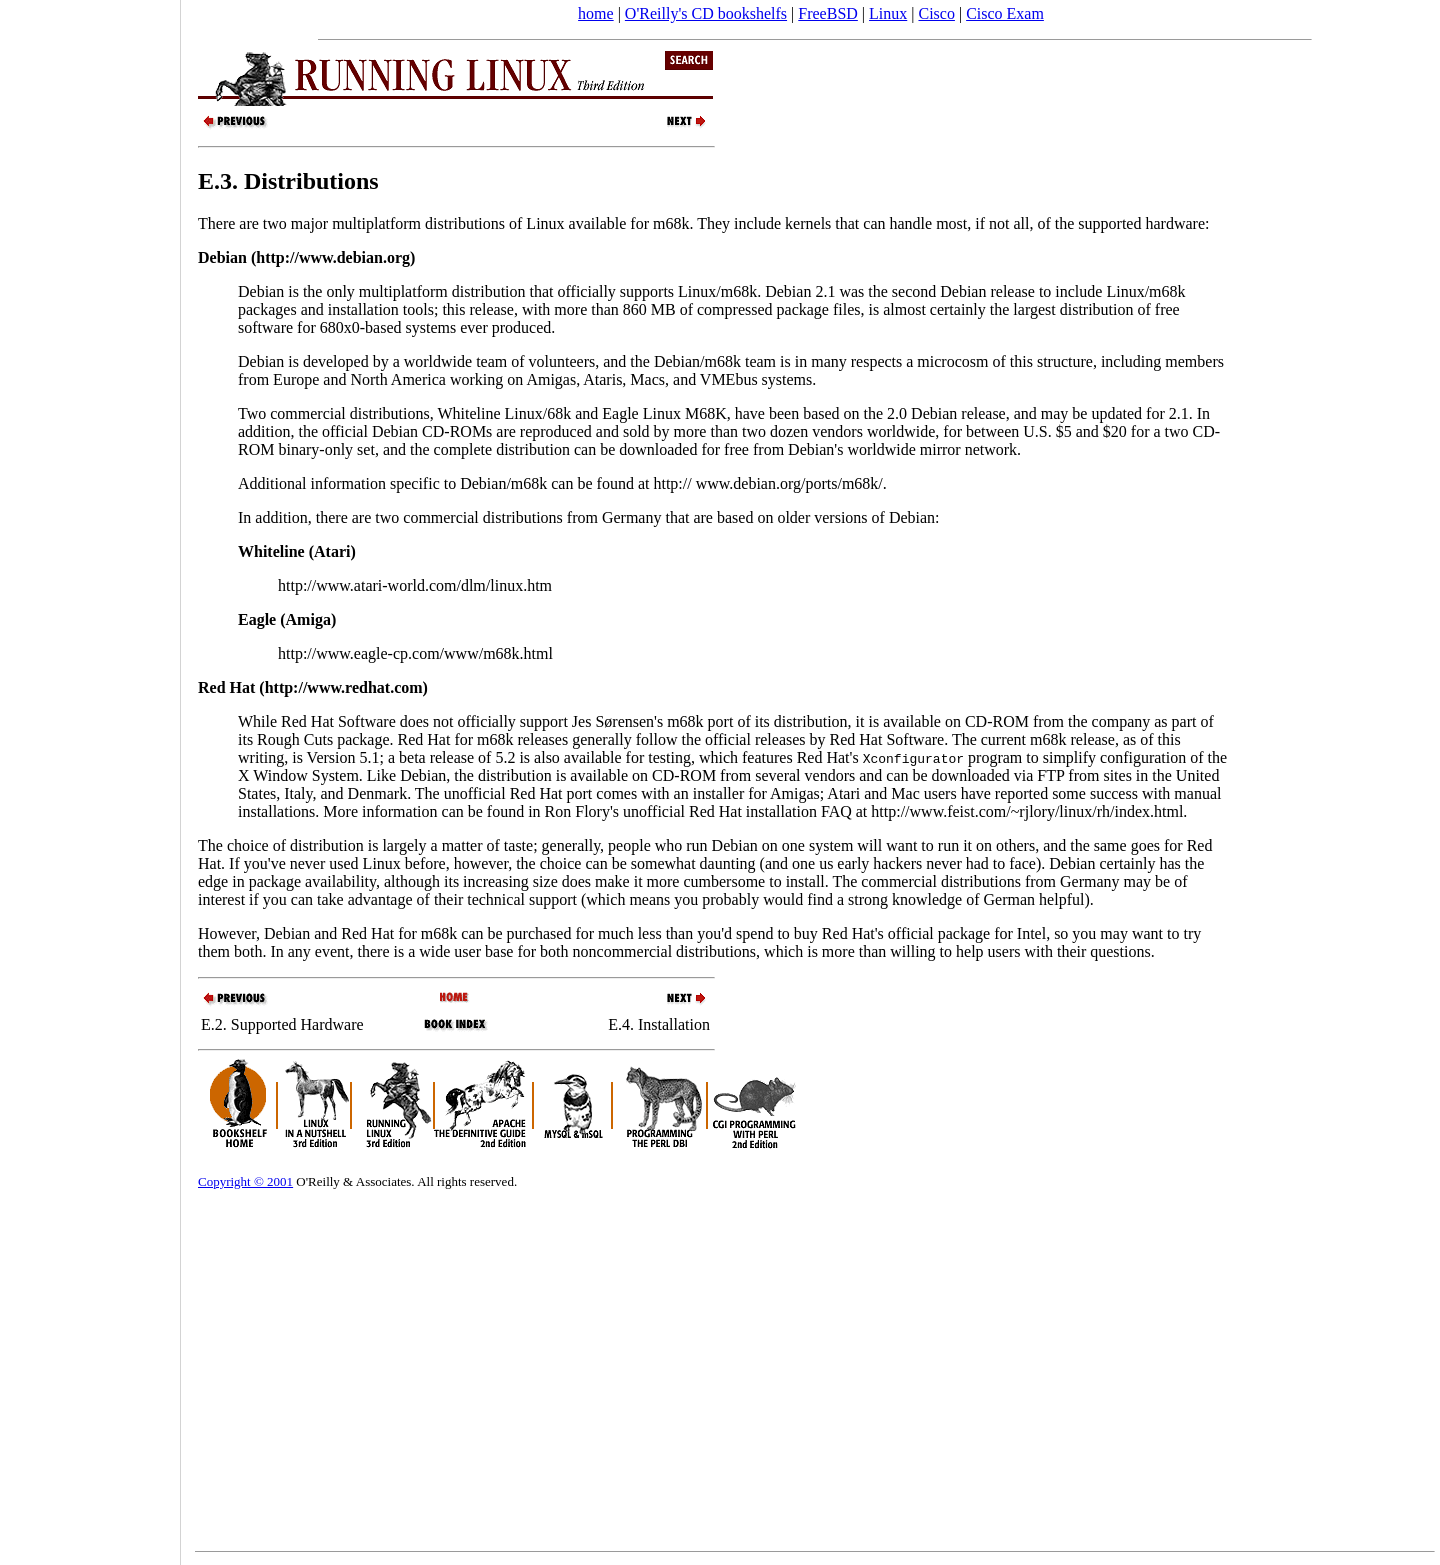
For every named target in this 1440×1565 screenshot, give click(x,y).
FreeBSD (828, 13)
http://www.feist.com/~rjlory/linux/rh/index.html (1027, 811)
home (596, 13)
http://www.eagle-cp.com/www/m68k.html (415, 653)
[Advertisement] (90, 776)
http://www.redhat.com (344, 687)
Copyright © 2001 (245, 1181)
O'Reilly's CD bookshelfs (706, 13)
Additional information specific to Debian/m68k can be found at (445, 483)
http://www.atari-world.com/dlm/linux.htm (415, 585)
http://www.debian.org (333, 257)
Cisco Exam (1005, 13)
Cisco (936, 13)
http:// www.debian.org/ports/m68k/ (767, 483)
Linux (888, 13)
